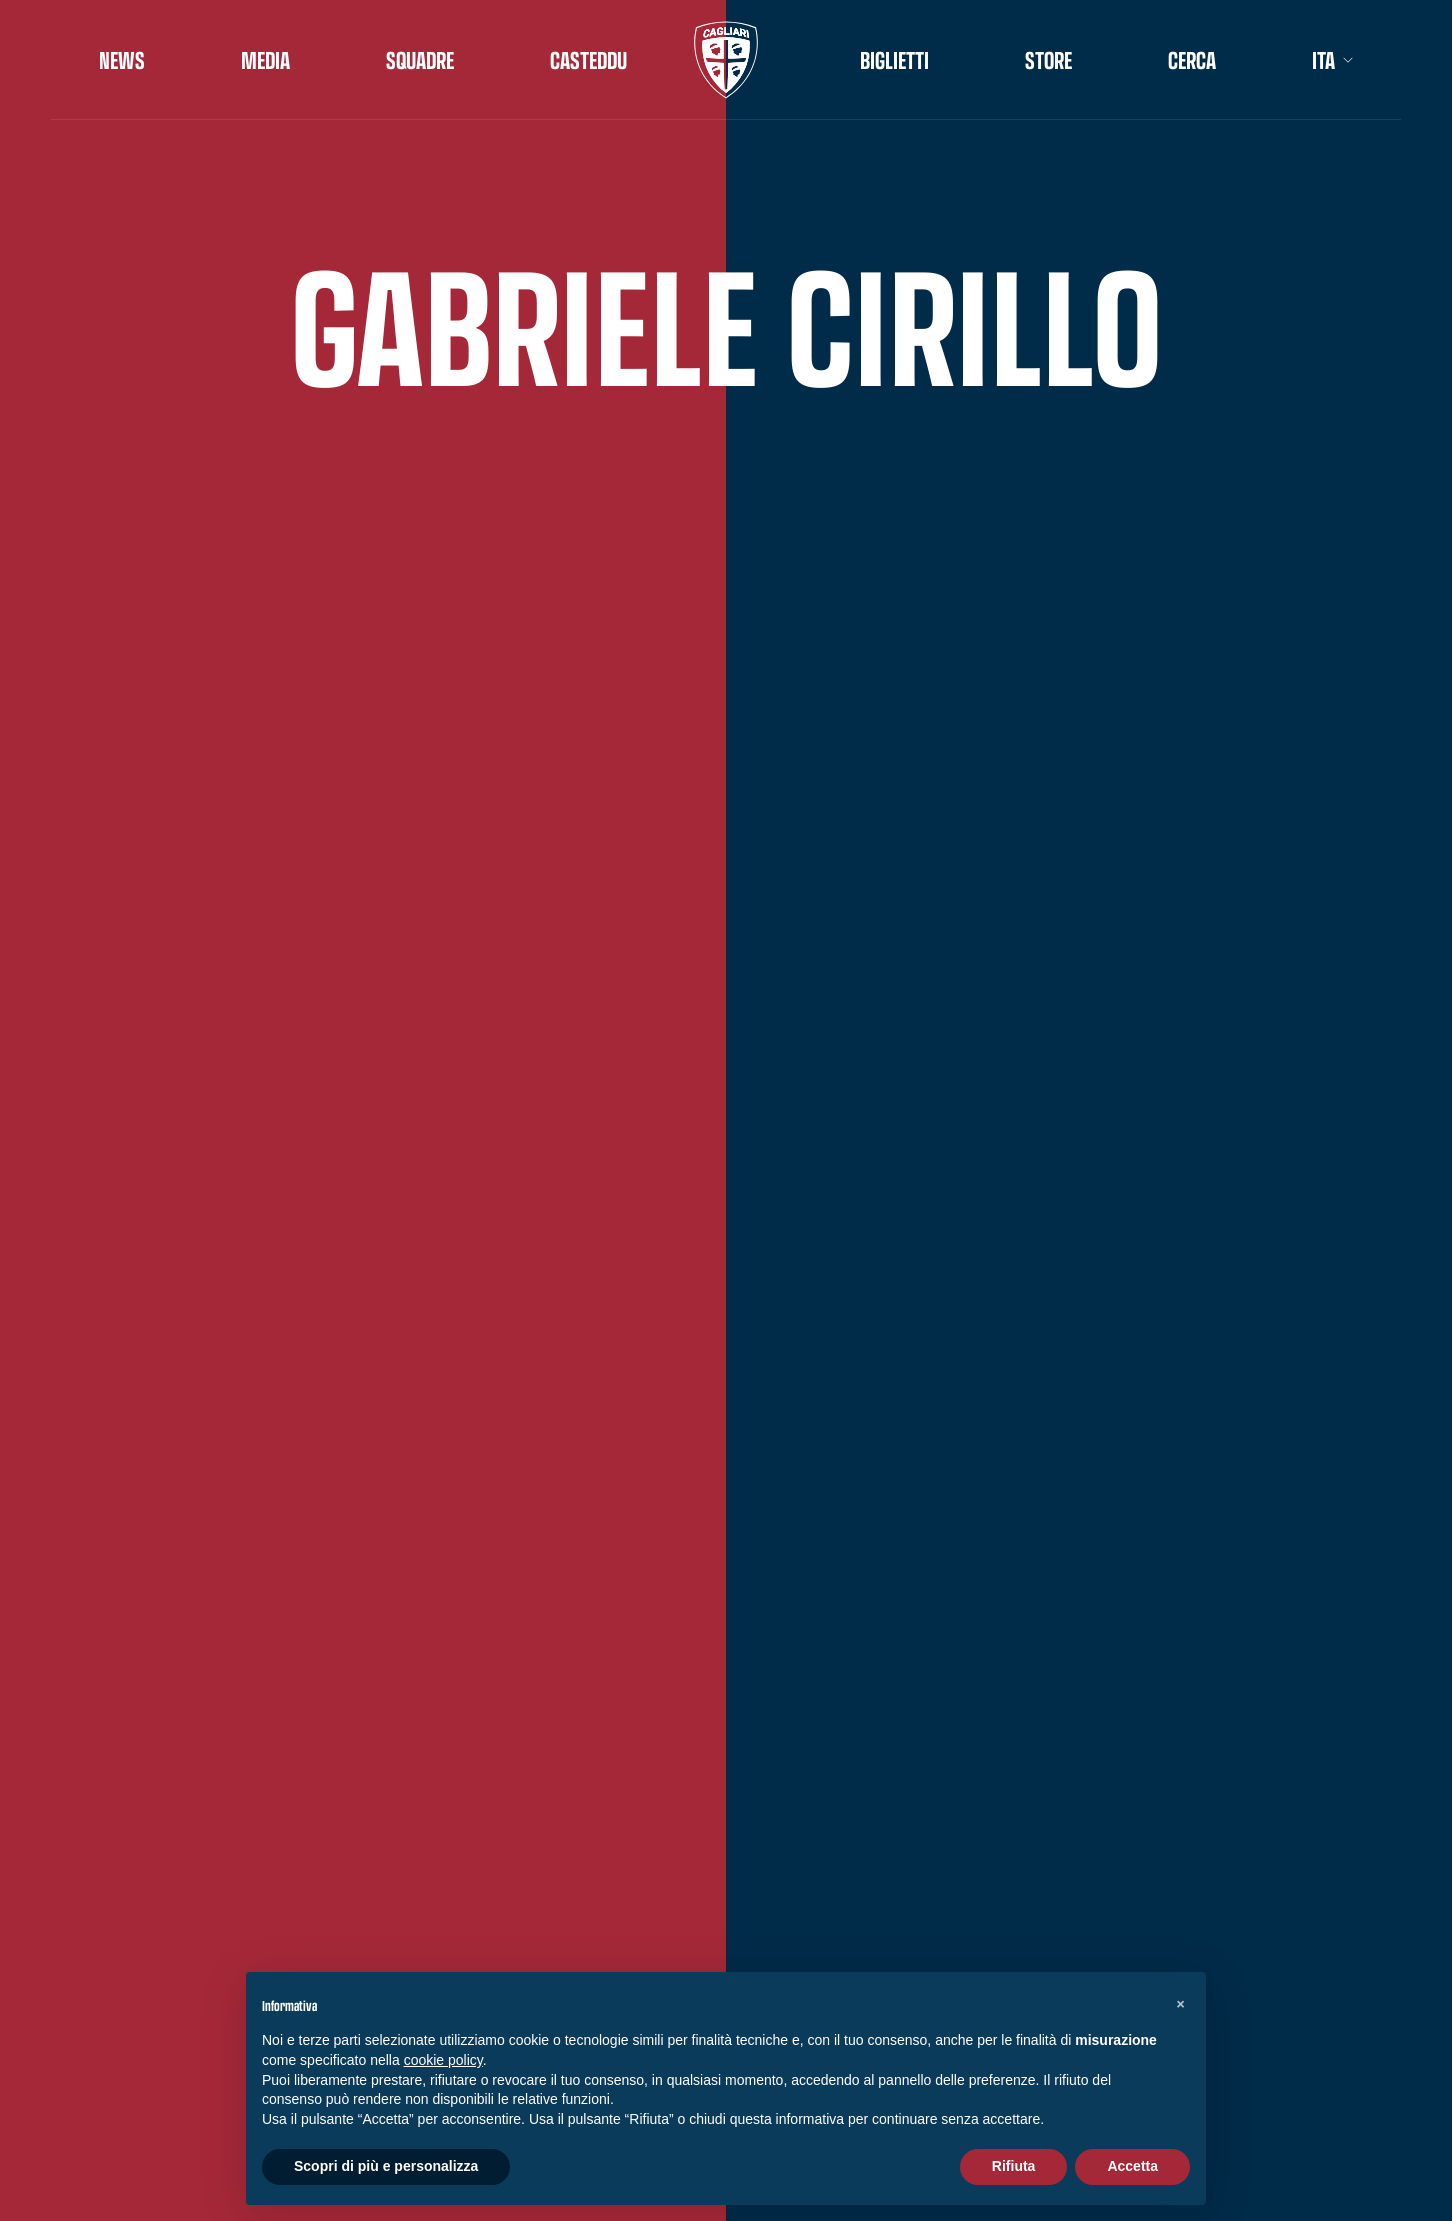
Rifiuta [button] (1014, 2166)
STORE (1048, 60)
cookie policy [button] (443, 2060)
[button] (1180, 2004)
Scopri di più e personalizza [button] (386, 2166)
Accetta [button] (1132, 2166)
